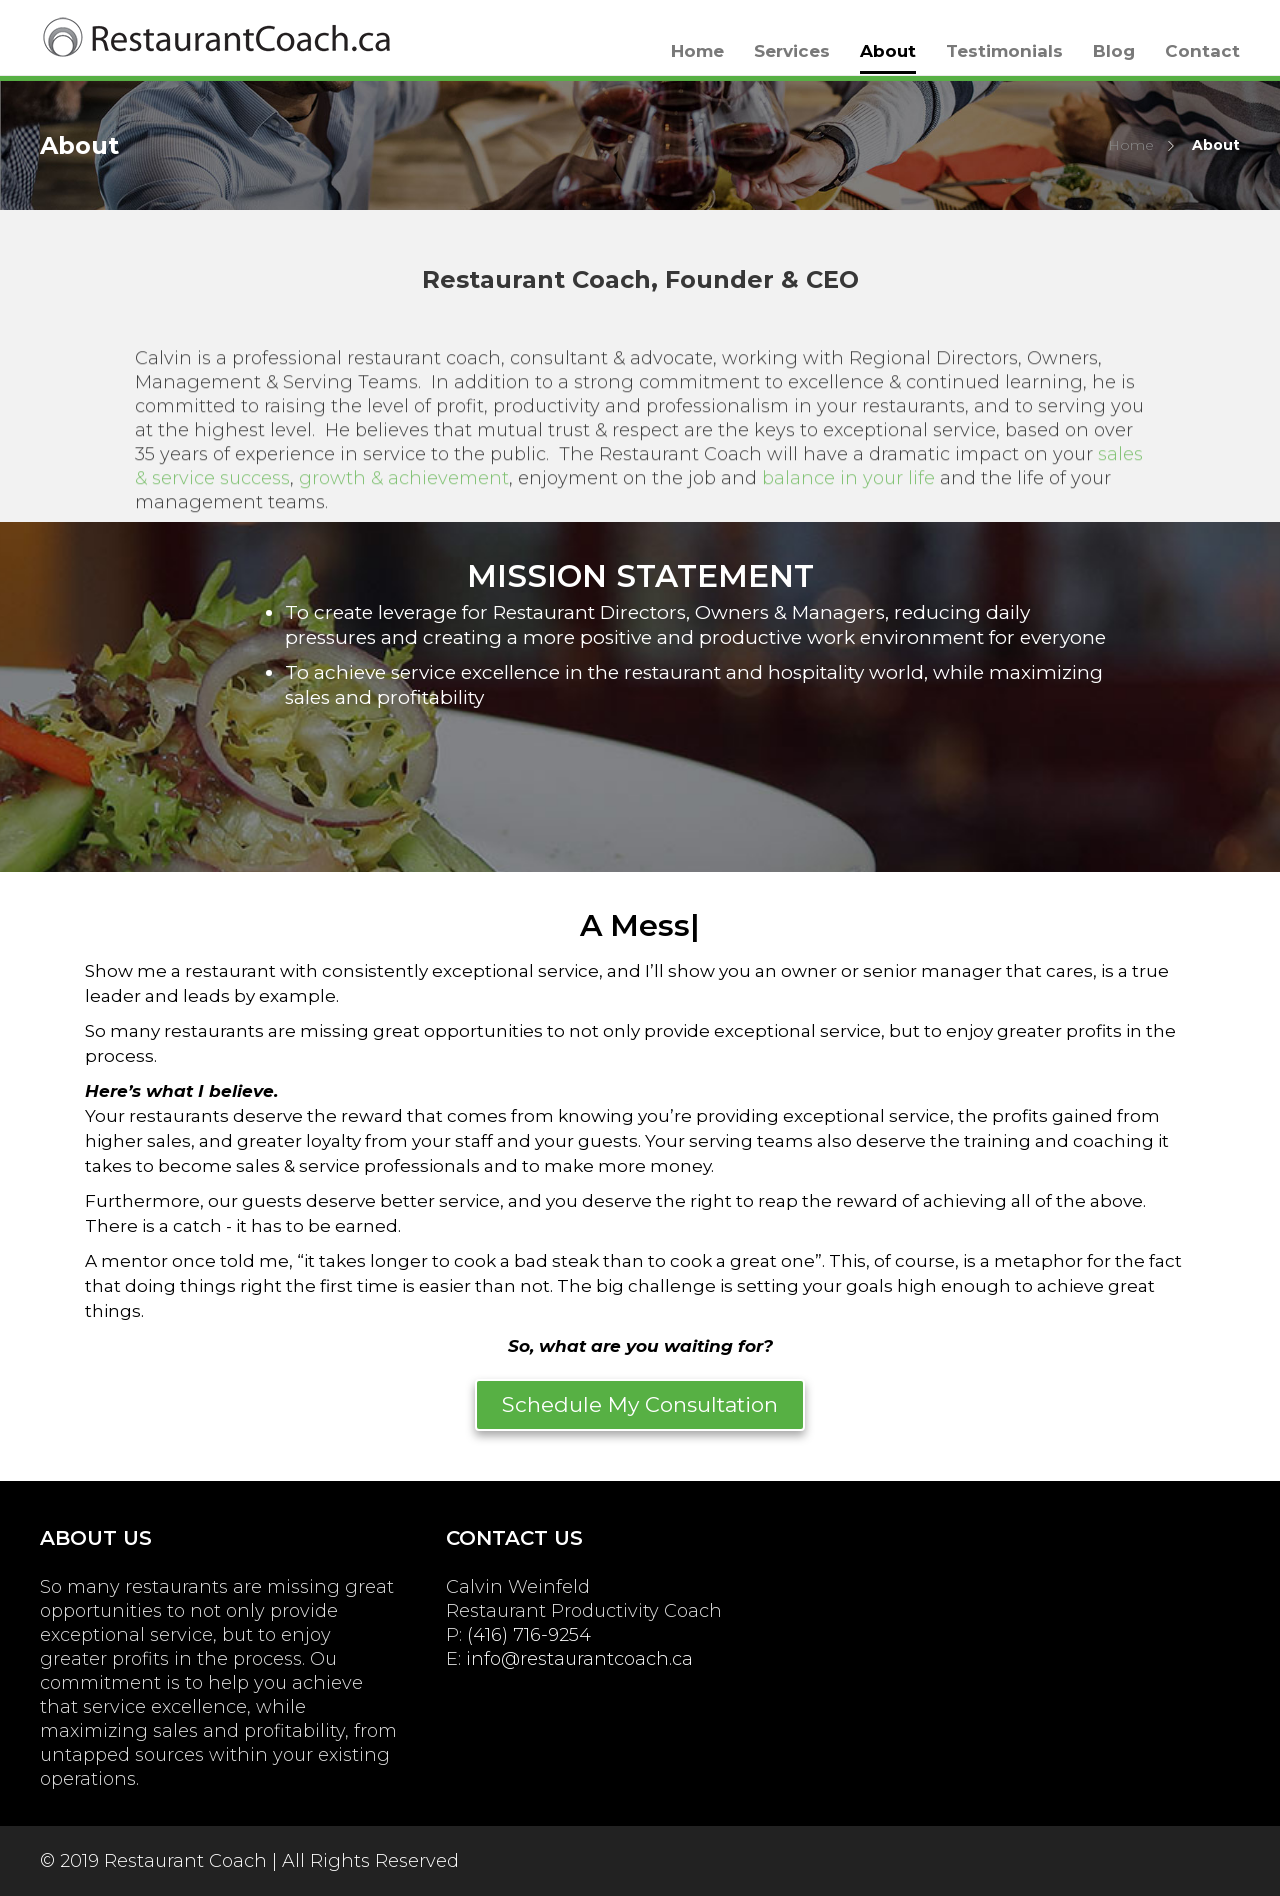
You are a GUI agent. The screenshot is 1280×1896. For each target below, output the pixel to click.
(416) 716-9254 (529, 1635)
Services (792, 51)
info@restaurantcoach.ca (579, 1659)
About (888, 51)
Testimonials (1004, 51)
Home (697, 51)
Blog (1114, 51)
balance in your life (848, 494)
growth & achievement (404, 494)
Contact (1202, 51)
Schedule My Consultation (640, 1404)
